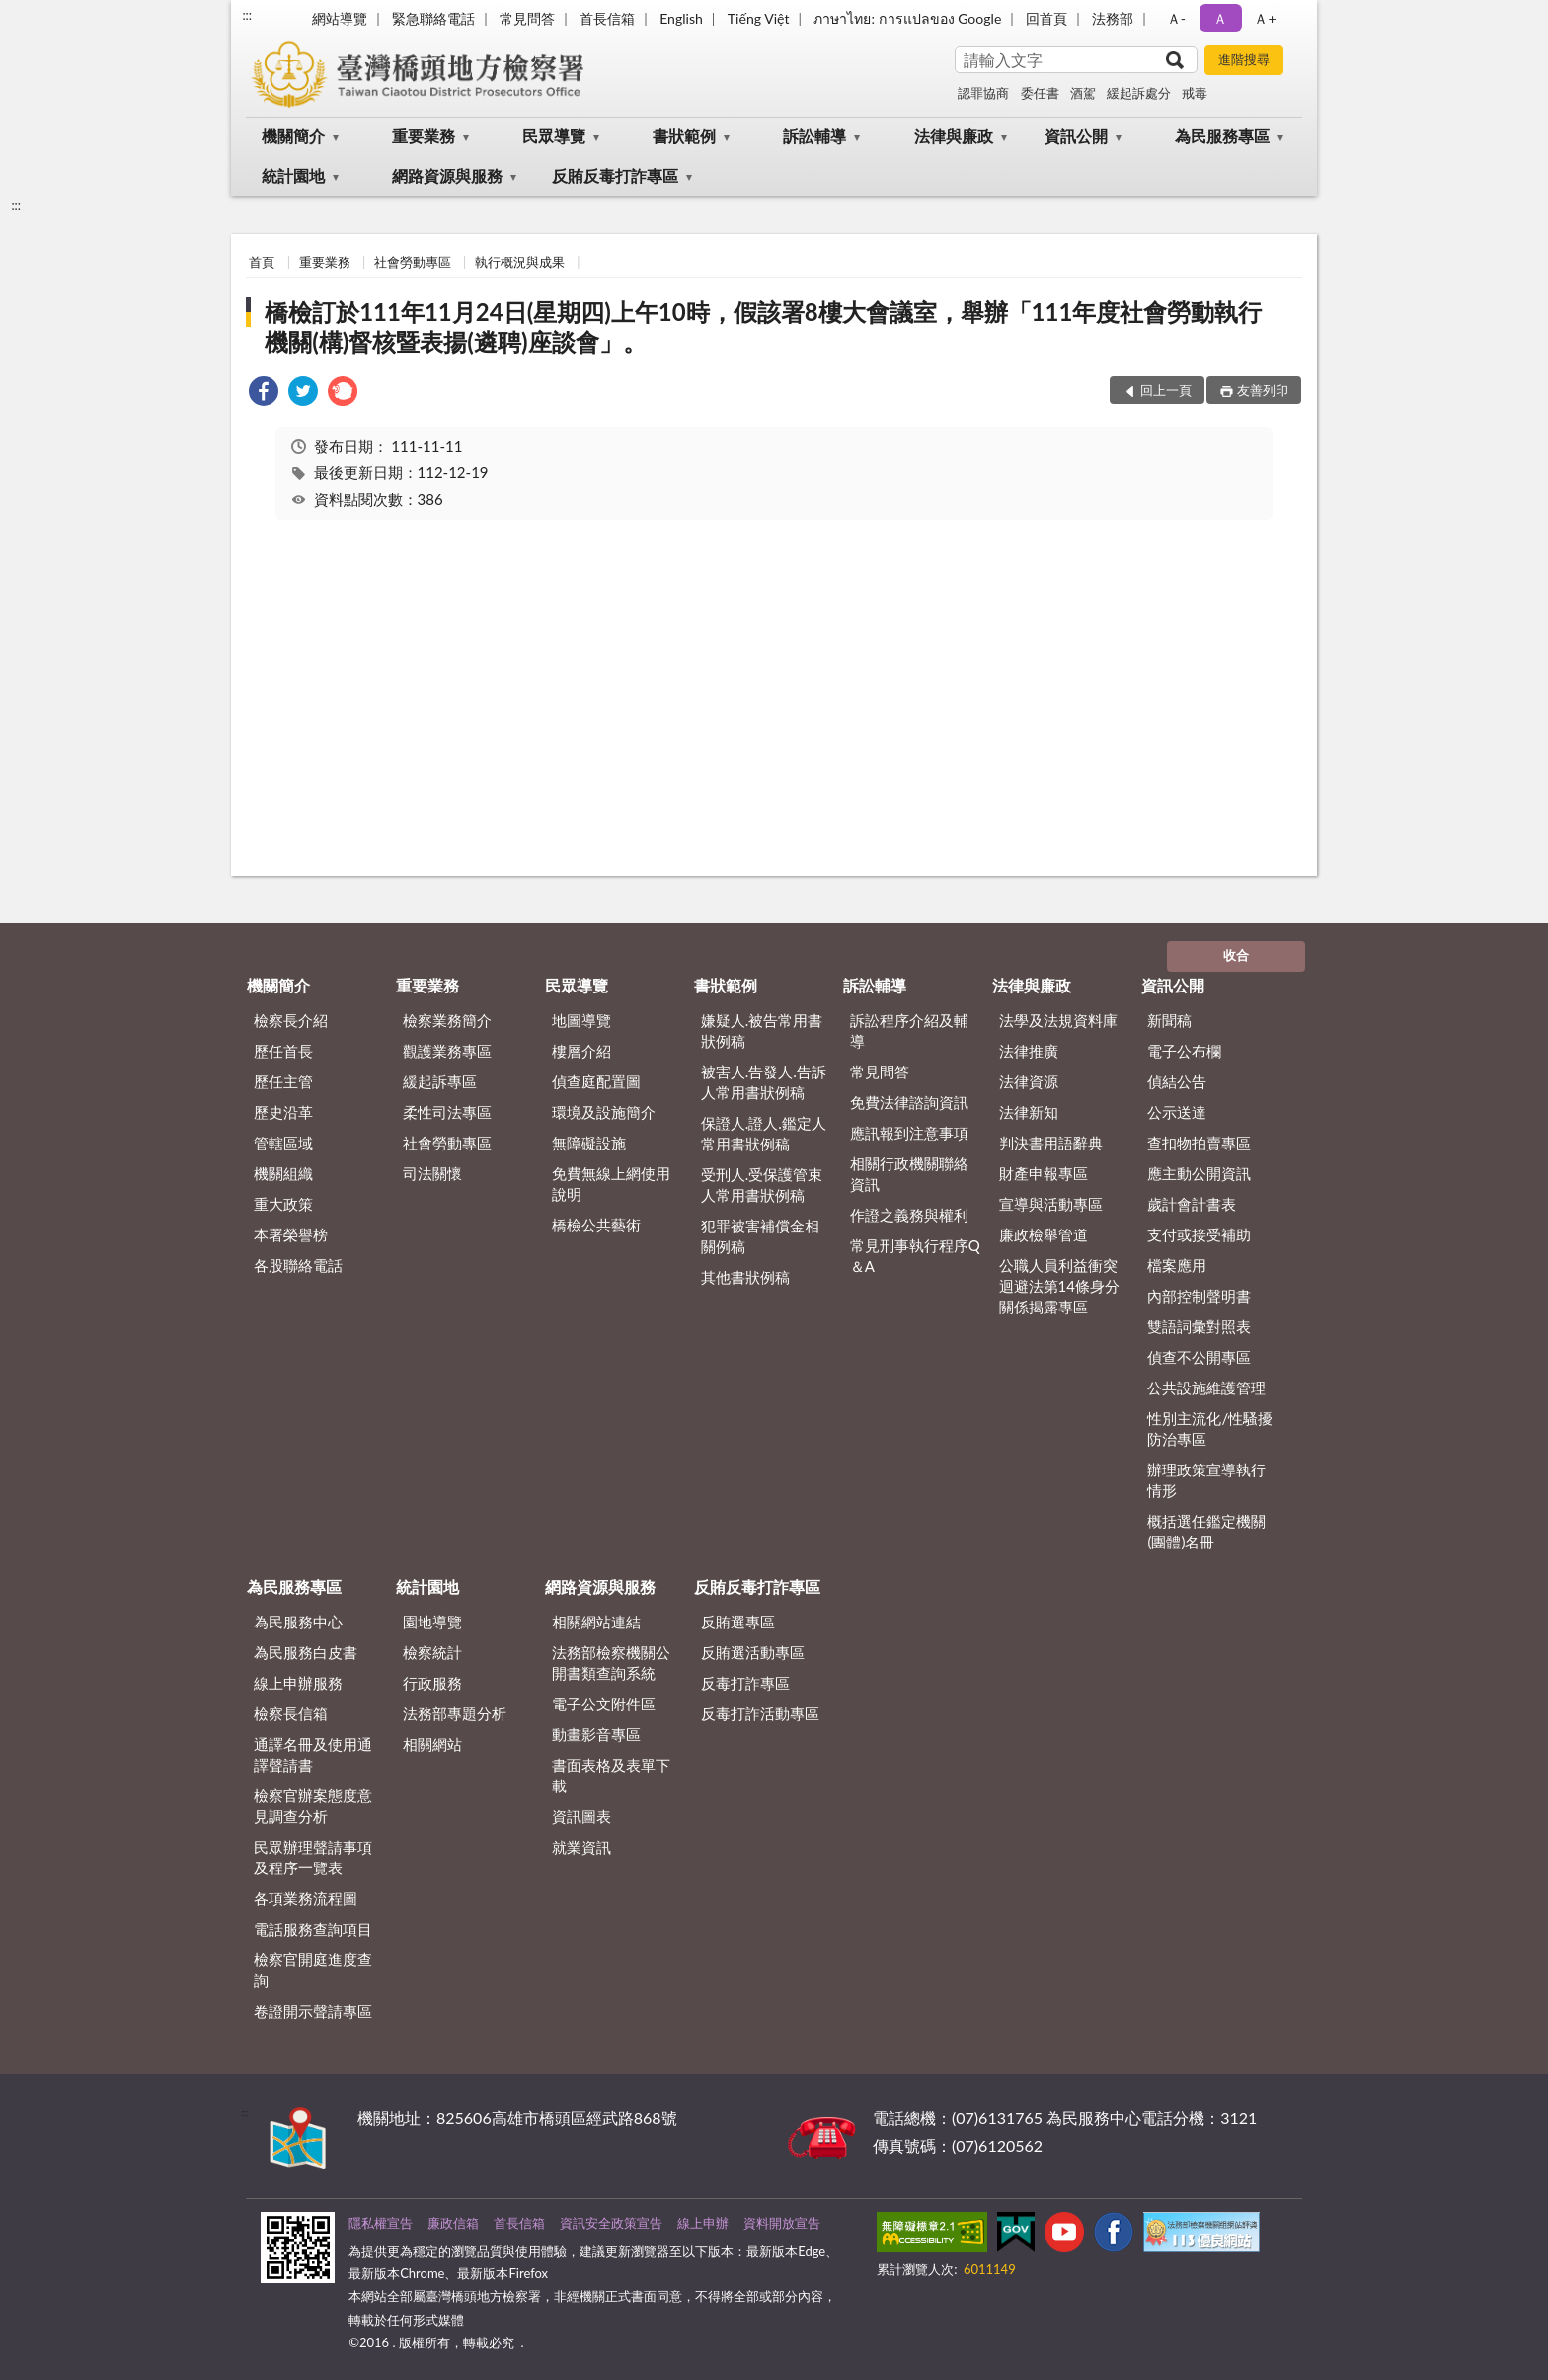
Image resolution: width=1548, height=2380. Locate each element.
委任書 (1040, 93)
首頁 (261, 262)
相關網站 (432, 1744)
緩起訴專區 (440, 1081)
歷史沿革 (283, 1112)
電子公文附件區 (604, 1703)
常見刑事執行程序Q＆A (915, 1255)
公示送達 (1176, 1112)
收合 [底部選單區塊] (1236, 955)
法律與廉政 (953, 135)
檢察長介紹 (291, 1020)
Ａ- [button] (1176, 18)
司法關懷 (432, 1173)
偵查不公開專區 (1199, 1357)
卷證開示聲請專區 (313, 2011)
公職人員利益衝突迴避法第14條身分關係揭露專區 (1059, 1285)
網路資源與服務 (447, 175)
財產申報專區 (1043, 1173)
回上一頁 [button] (1166, 390)
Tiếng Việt (759, 18)
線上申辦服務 (298, 1683)
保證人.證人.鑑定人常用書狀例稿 (763, 1133)
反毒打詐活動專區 (760, 1713)
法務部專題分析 (454, 1713)
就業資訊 (581, 1847)
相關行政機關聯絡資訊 (909, 1173)
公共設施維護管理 (1206, 1387)
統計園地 (293, 175)
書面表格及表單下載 (611, 1775)
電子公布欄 (1184, 1051)
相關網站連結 (596, 1621)
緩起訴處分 (1139, 93)
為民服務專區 (1222, 135)
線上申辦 (703, 2223)
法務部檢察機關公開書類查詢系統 (611, 1662)
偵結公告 (1176, 1081)
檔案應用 (1176, 1265)
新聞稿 (1169, 1020)
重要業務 (423, 135)
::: (247, 15)
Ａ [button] (1220, 18)
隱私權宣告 (380, 2223)
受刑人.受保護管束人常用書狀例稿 (762, 1184)
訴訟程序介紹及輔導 (909, 1030)
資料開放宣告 (781, 2223)
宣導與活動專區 (1051, 1204)
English (681, 18)
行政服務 (432, 1683)
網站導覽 (339, 18)
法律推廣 (1028, 1051)
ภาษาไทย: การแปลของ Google (907, 18)
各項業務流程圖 (305, 1898)
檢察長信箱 (291, 1713)
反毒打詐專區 (745, 1683)
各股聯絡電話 (298, 1265)
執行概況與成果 (520, 262)
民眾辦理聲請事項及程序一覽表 (313, 1857)
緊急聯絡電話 (433, 18)
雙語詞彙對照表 (1199, 1326)
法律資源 (1028, 1081)
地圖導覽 (581, 1020)
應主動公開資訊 (1199, 1173)
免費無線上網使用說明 (611, 1183)
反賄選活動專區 (753, 1652)
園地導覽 (432, 1621)
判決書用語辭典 (1051, 1142)
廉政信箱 (453, 2223)
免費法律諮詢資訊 (909, 1102)
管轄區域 (283, 1142)
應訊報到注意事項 (909, 1133)
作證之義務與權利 (909, 1215)
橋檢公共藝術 (596, 1224)
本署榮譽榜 (291, 1234)
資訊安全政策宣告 (611, 2223)
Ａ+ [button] (1265, 18)
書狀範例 (684, 135)
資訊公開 (1076, 135)
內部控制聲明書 (1199, 1296)
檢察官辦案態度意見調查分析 (313, 1805)
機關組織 (283, 1173)
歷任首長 (283, 1051)
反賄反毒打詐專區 (615, 175)
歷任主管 (283, 1081)
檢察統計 (432, 1652)
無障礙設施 (589, 1142)
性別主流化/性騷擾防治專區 (1210, 1428)
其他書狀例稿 (745, 1277)
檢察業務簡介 (447, 1020)
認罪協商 (983, 93)
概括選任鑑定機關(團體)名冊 (1206, 1531)
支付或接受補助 (1199, 1234)
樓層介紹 (581, 1051)
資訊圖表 (581, 1816)
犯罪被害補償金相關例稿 (760, 1236)
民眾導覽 (553, 135)
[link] (263, 393)
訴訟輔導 (814, 135)
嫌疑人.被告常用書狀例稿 (762, 1030)
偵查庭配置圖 (596, 1081)
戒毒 (1194, 93)
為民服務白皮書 (305, 1652)
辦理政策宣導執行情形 (1206, 1480)
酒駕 (1083, 93)
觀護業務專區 (447, 1051)
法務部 (1112, 18)
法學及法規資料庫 (1058, 1020)
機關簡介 (293, 135)
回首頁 (1046, 18)
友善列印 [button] (1262, 390)
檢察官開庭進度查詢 (313, 1969)
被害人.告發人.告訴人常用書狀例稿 (763, 1082)
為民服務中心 (298, 1621)
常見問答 (527, 18)
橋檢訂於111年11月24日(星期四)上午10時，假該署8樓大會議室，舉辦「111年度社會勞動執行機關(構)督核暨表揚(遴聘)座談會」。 (763, 326)
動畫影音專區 (596, 1734)
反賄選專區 (738, 1621)
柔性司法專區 (447, 1112)
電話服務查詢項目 (313, 1929)
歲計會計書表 (1191, 1204)
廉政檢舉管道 (1043, 1234)
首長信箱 (607, 18)
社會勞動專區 (412, 262)
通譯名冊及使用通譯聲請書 (313, 1754)
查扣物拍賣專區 (1199, 1142)
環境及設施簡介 (604, 1112)
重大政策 (283, 1204)
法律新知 (1028, 1112)
